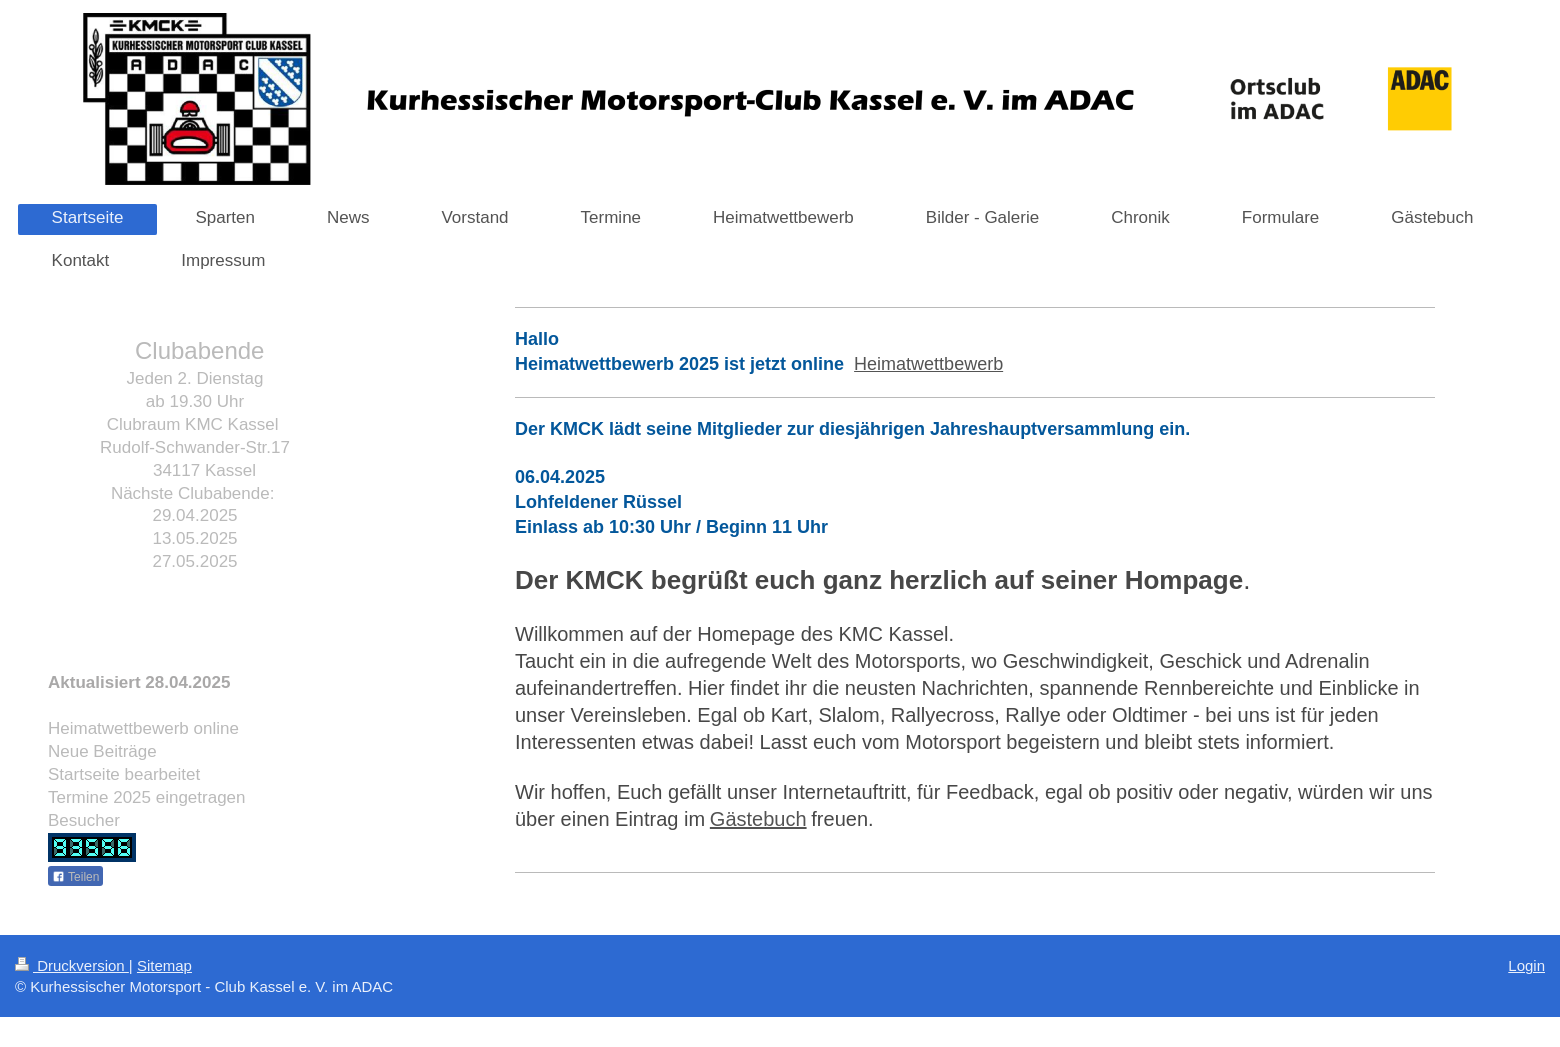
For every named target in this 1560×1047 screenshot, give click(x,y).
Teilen (75, 877)
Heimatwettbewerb (928, 364)
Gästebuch (758, 819)
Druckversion (72, 965)
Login (1526, 965)
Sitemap (164, 965)
